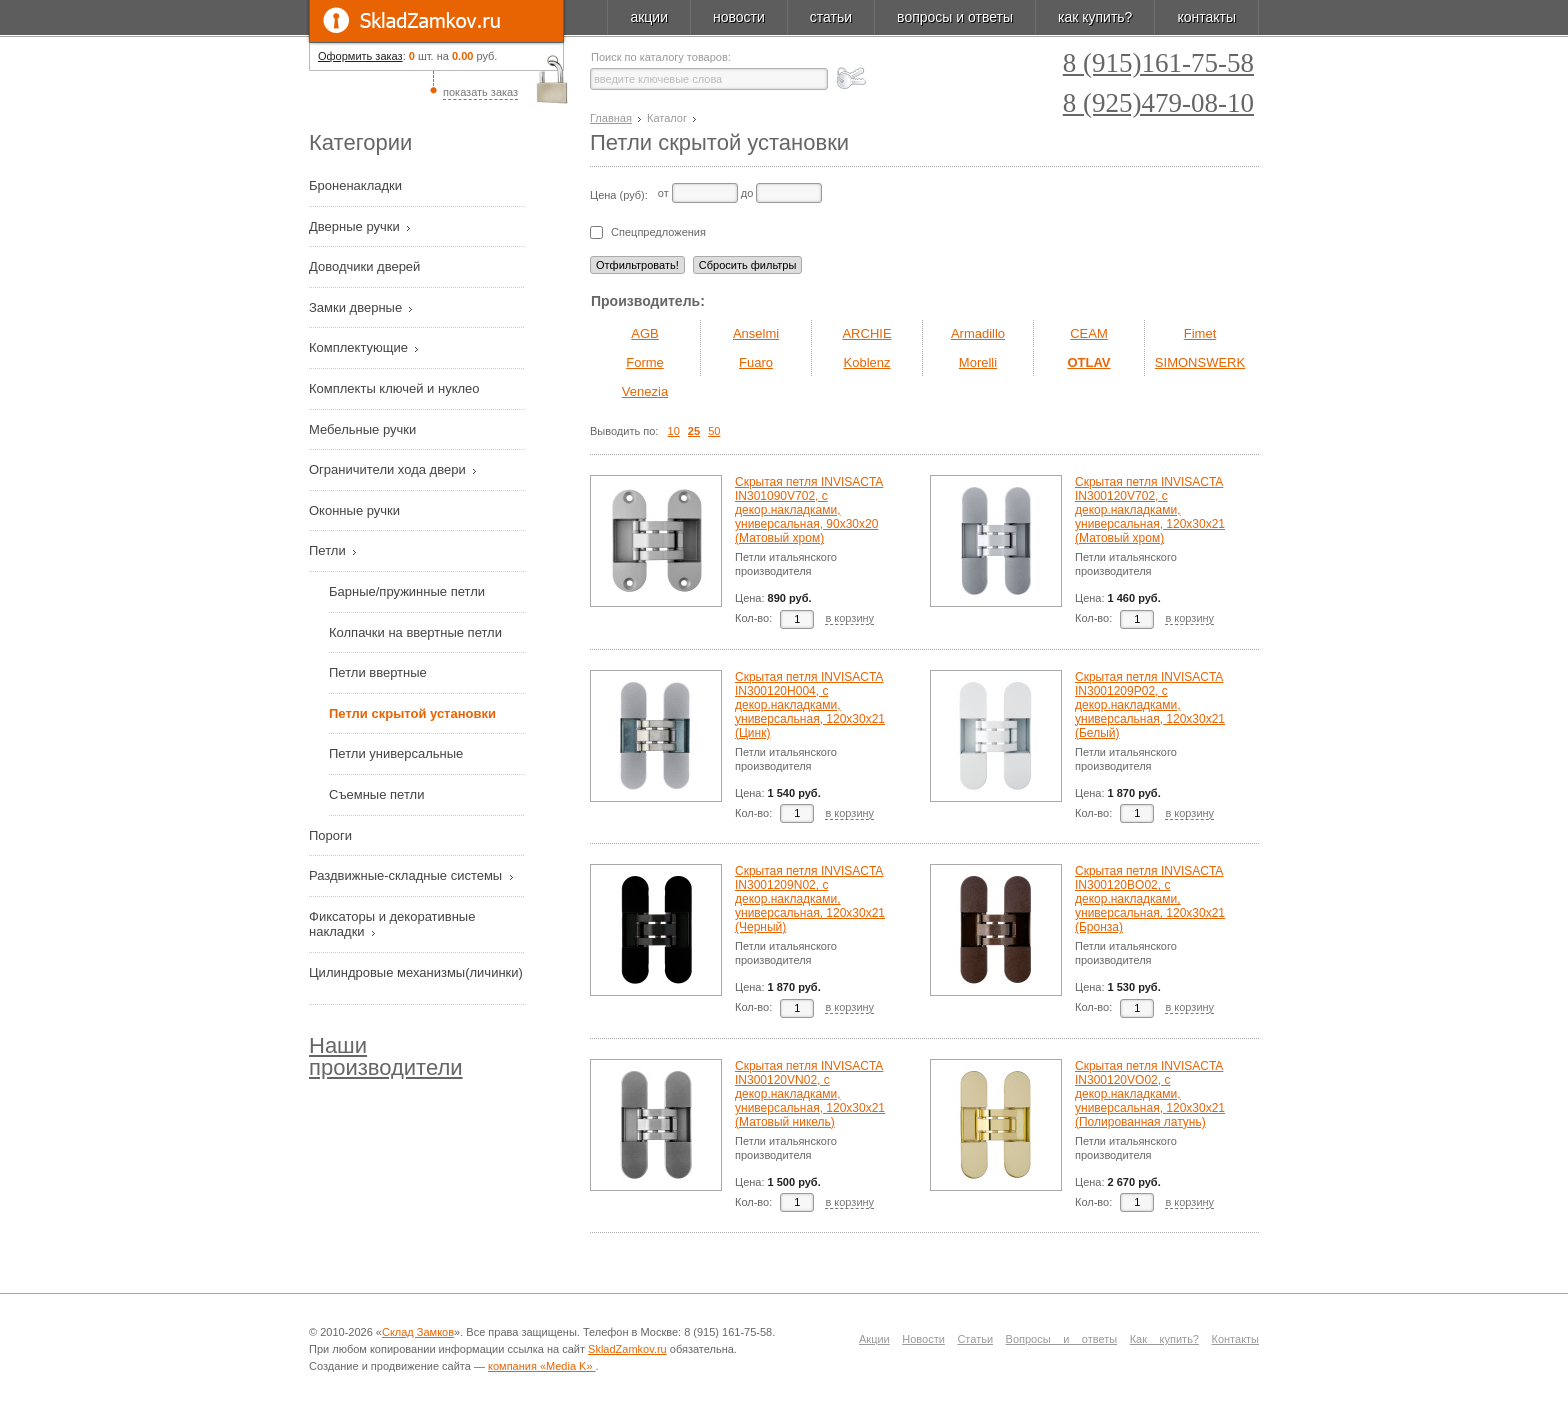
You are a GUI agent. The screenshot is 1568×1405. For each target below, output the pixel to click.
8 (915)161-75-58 (1158, 63)
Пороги (332, 835)
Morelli (978, 362)
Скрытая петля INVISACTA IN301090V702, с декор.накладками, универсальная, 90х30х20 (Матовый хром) (809, 510)
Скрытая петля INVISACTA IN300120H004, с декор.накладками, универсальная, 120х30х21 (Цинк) (810, 705)
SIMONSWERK (1200, 362)
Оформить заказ (360, 56)
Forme (645, 362)
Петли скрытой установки (412, 713)
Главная (611, 118)
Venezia (645, 391)
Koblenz (867, 362)
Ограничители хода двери (389, 469)
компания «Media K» (542, 1366)
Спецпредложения (658, 232)
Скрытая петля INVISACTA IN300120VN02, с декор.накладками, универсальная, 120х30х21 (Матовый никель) (810, 1094)
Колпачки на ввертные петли (415, 632)
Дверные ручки (356, 226)
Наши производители (386, 1056)
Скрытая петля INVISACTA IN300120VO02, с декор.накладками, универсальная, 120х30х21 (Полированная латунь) (1150, 1094)
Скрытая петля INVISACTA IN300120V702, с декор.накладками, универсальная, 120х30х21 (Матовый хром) (1150, 510)
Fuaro (756, 362)
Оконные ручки (356, 510)
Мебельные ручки (364, 429)
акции (649, 17)
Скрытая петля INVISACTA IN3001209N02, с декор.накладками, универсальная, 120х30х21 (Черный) (810, 899)
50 (714, 431)
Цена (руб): (619, 195)
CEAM (1089, 333)
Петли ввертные (378, 672)
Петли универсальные (396, 753)
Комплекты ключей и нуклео (396, 388)
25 (694, 431)
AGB (644, 333)
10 (674, 431)
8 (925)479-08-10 (1158, 103)
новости (739, 17)
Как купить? (1164, 1339)
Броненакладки (357, 185)
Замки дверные (357, 307)
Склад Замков (418, 1332)
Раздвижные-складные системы (407, 875)
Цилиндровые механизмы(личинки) (416, 972)
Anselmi (756, 333)
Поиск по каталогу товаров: (661, 57)
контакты (1206, 17)
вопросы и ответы (955, 17)
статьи (831, 17)
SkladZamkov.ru (436, 21)
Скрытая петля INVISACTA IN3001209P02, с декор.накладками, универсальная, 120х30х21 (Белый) (1150, 705)
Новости (923, 1339)
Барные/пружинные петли (407, 591)
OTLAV (1088, 362)
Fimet (1200, 333)
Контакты (1236, 1339)
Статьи (975, 1339)
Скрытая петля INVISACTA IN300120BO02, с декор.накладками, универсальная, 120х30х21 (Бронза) (1150, 899)
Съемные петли (376, 794)
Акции (874, 1339)
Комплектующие (360, 347)
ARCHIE (866, 333)
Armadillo (978, 333)
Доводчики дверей (366, 266)
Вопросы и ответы (1062, 1339)
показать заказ (480, 92)
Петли (329, 550)
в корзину (849, 618)
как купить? (1095, 17)
